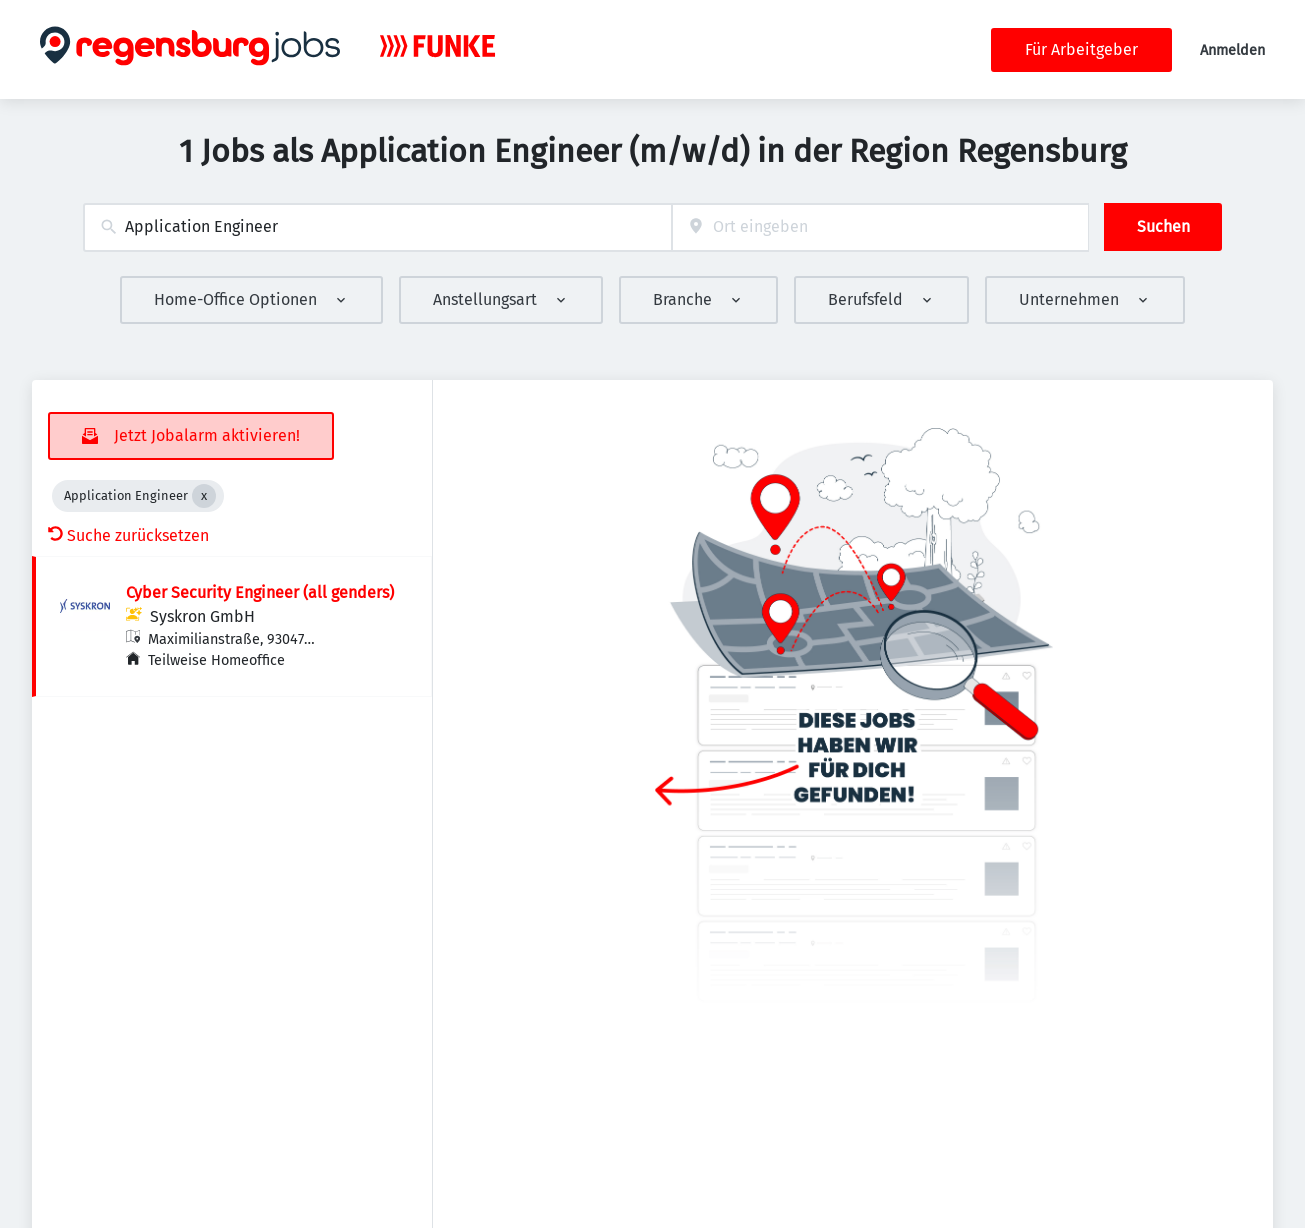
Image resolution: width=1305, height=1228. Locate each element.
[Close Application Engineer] (204, 496)
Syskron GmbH (202, 616)
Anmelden (1232, 50)
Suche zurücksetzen (128, 535)
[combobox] (377, 227)
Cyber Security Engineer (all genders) (260, 592)
